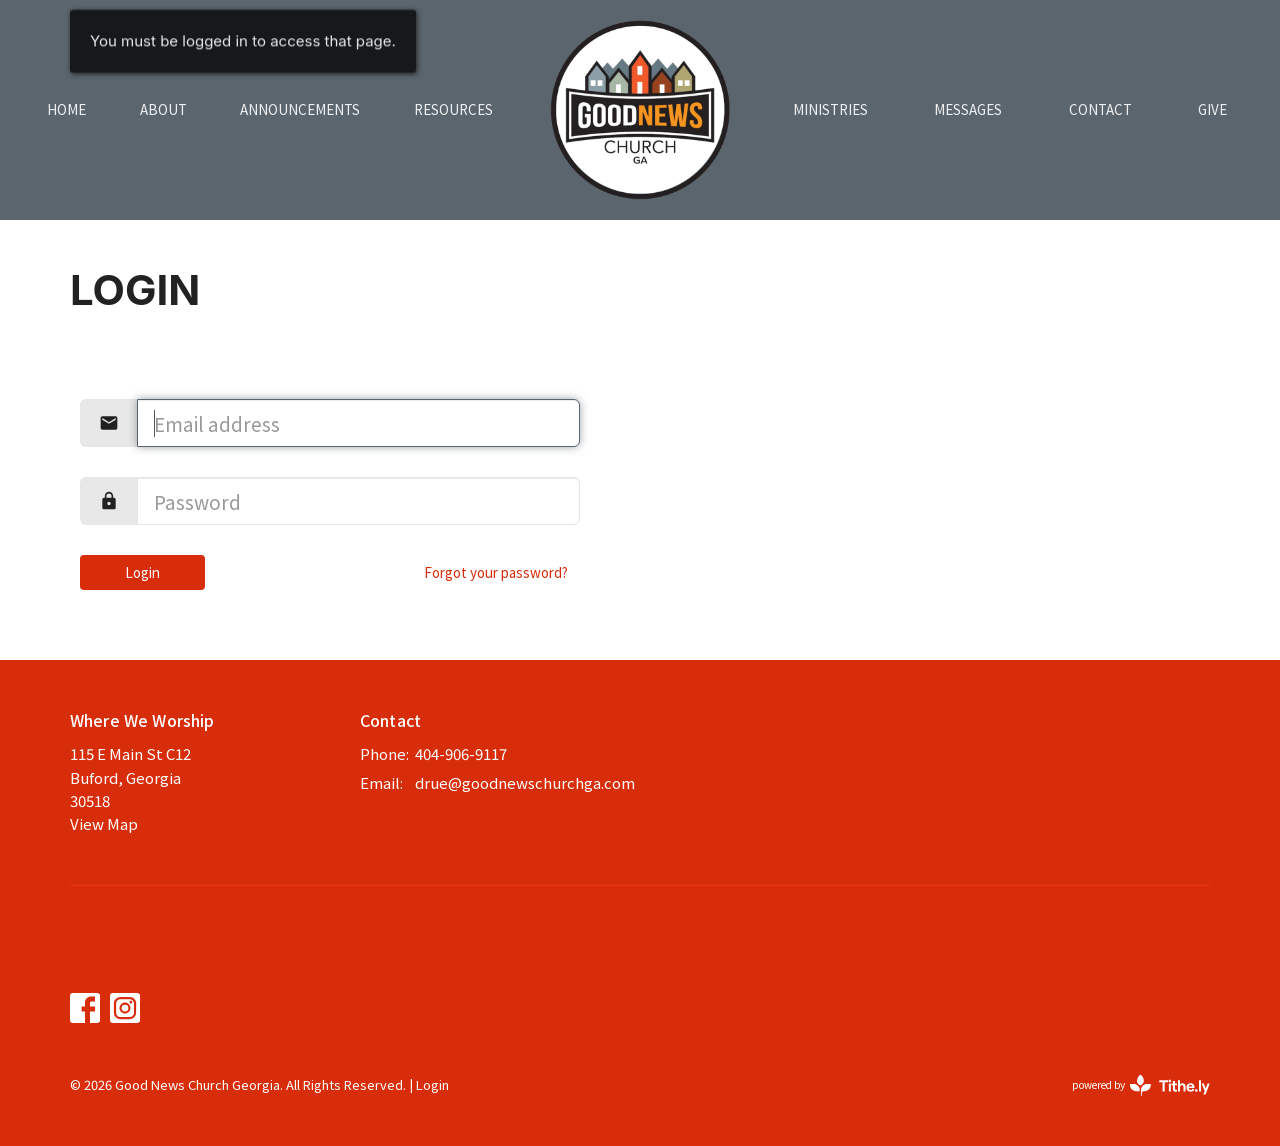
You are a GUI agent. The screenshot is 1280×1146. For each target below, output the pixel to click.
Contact (1100, 109)
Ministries (830, 109)
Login (142, 572)
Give (1212, 109)
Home (66, 109)
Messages (968, 109)
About (163, 109)
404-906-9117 (461, 753)
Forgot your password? (496, 572)
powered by (1141, 1085)
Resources (453, 109)
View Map (104, 823)
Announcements (300, 109)
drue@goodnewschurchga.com (525, 782)
